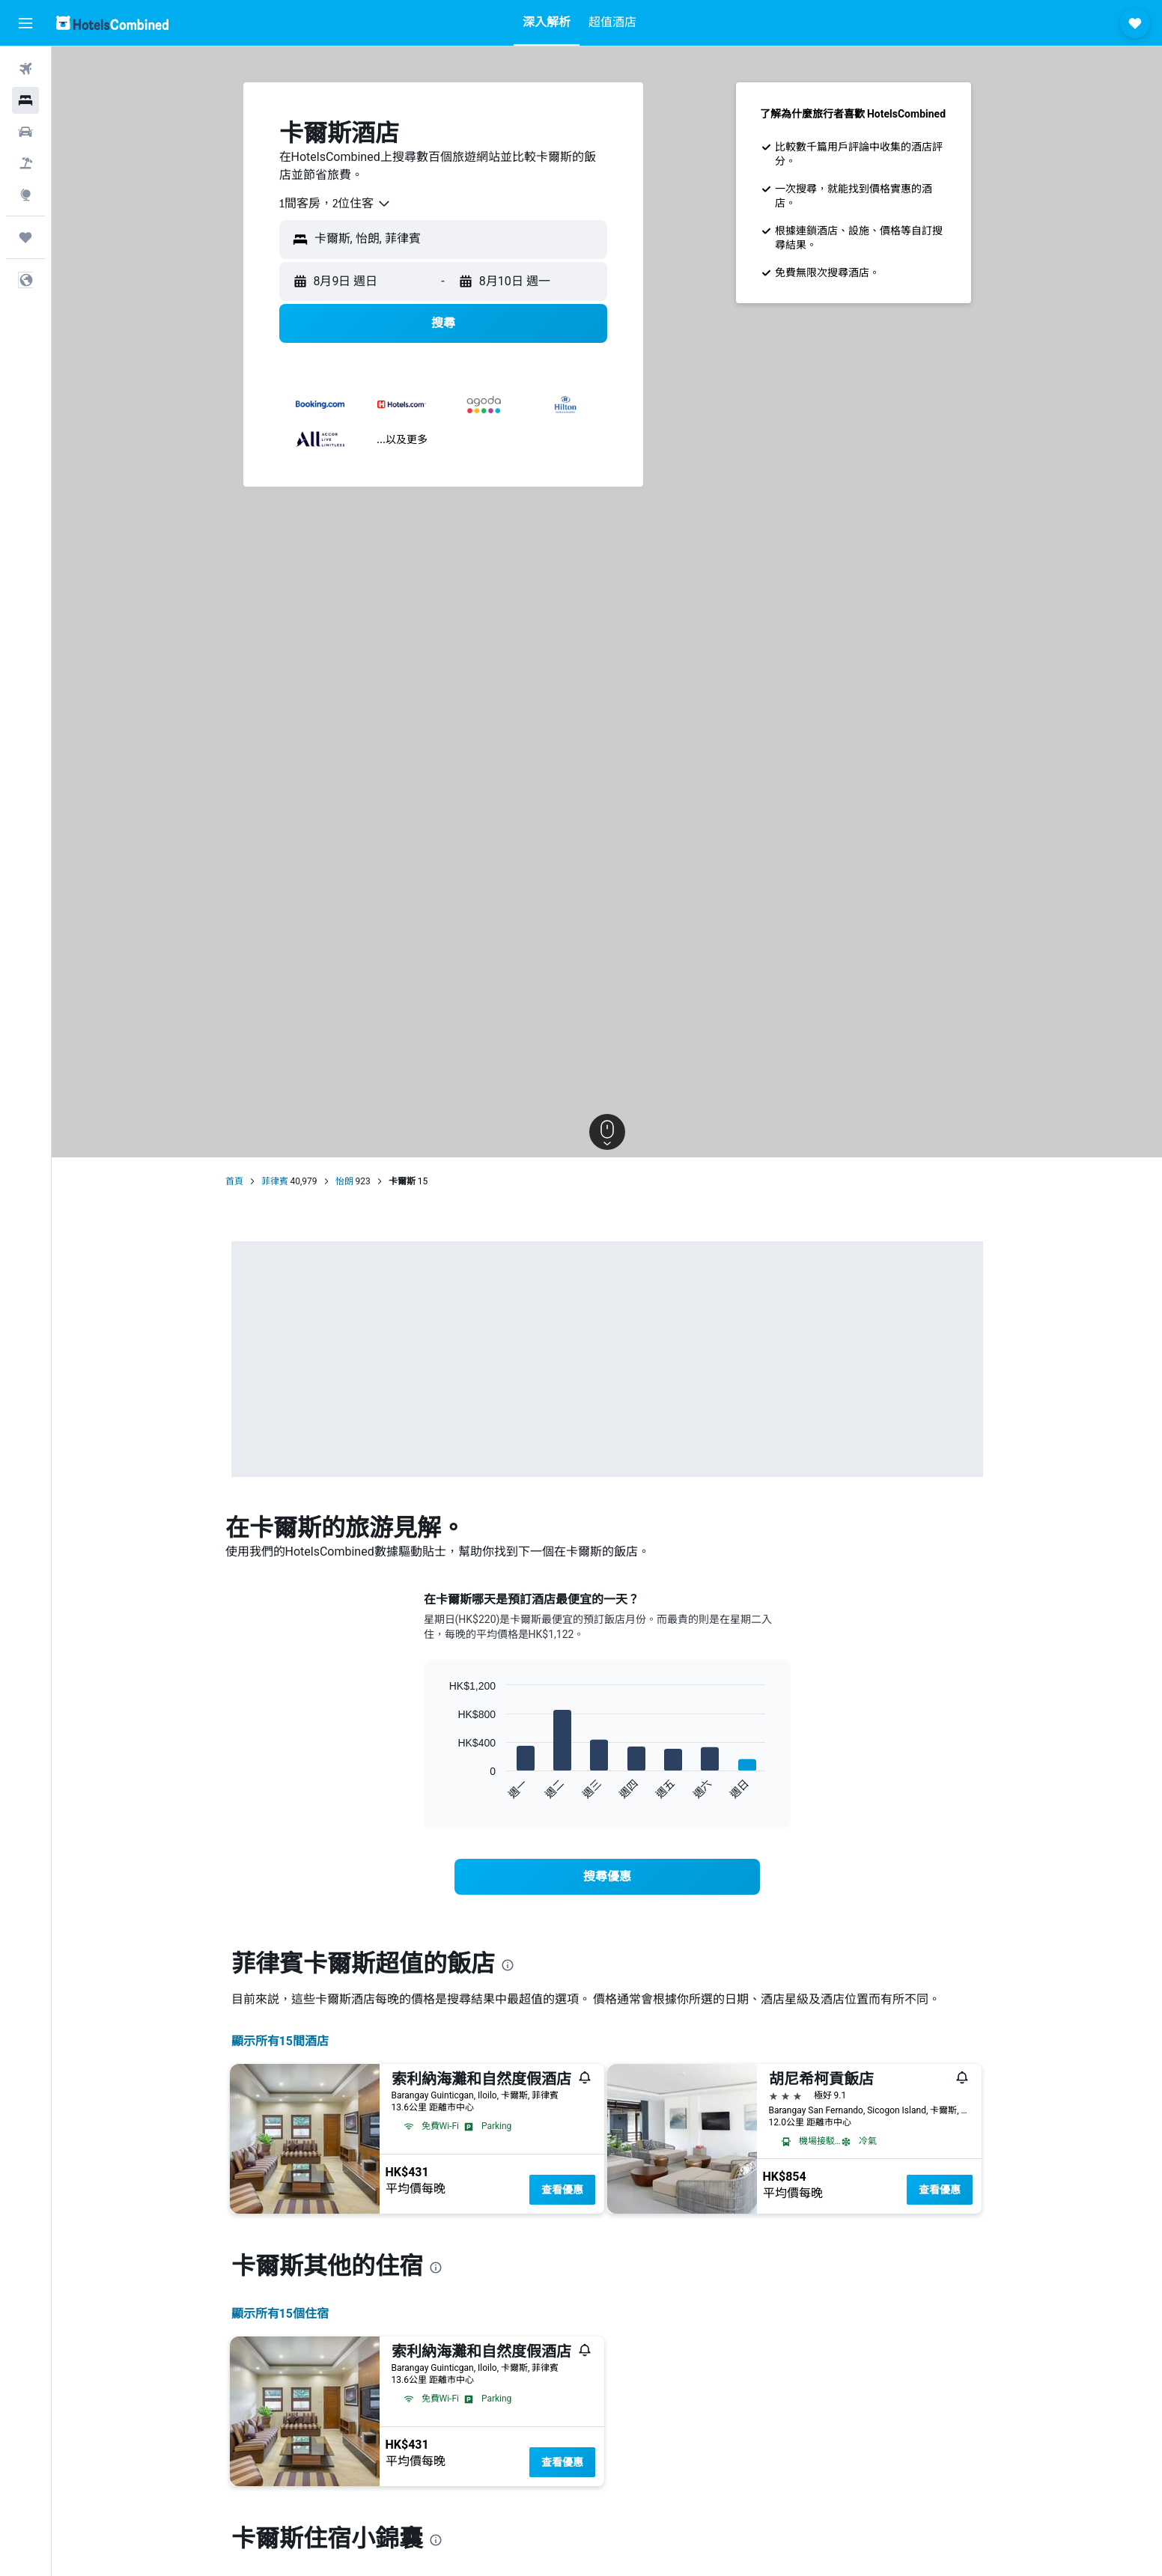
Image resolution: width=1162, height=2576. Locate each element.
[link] (607, 1877)
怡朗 (344, 1181)
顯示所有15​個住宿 (280, 2313)
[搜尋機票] (25, 69)
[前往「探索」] (25, 195)
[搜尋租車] (25, 132)
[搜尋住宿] (25, 100)
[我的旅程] (25, 237)
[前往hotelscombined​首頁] (112, 23)
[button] (25, 23)
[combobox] (335, 203)
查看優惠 (562, 2190)
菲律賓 (274, 1181)
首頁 (234, 1181)
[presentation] (507, 1965)
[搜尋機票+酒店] (25, 163)
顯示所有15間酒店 (280, 2041)
